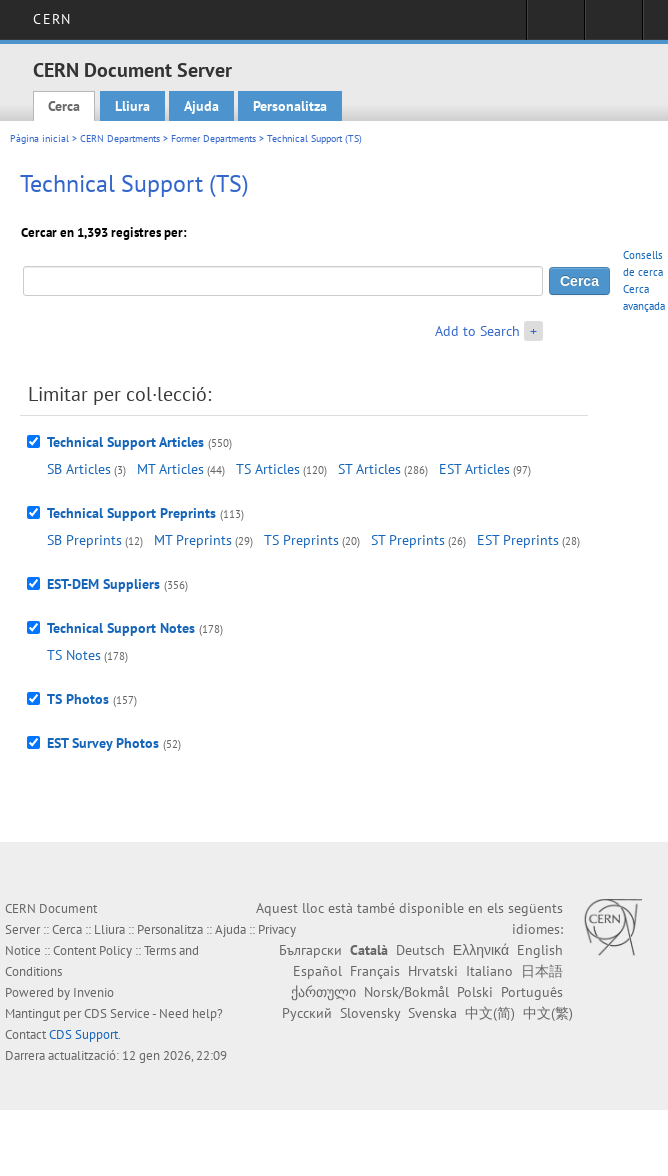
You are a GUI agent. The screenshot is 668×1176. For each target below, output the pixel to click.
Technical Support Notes (121, 628)
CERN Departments (120, 138)
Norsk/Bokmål (406, 992)
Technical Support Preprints (131, 513)
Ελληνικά (481, 950)
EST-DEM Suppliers (103, 584)
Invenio (93, 992)
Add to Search (477, 331)
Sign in (555, 26)
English (540, 950)
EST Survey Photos (103, 743)
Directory (613, 26)
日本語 (542, 971)
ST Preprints (408, 540)
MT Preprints (193, 540)
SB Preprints (84, 540)
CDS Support (83, 1034)
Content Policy (92, 950)
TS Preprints (301, 540)
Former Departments (213, 138)
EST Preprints (518, 540)
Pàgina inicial (39, 138)
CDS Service (117, 1013)
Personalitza (290, 106)
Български (310, 950)
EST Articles (474, 469)
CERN (51, 19)
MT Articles (170, 469)
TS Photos (78, 699)
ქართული (323, 992)
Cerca (64, 106)
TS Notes (74, 655)
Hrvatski (433, 971)
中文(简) (490, 1013)
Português (532, 992)
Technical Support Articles (125, 442)
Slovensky (370, 1013)
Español (317, 971)
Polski (475, 992)
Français (375, 971)
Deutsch (420, 950)
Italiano (489, 971)
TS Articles (268, 469)
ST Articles (369, 469)
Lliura (132, 106)
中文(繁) (548, 1013)
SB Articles (79, 469)
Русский (307, 1013)
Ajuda (201, 106)
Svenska (432, 1013)
